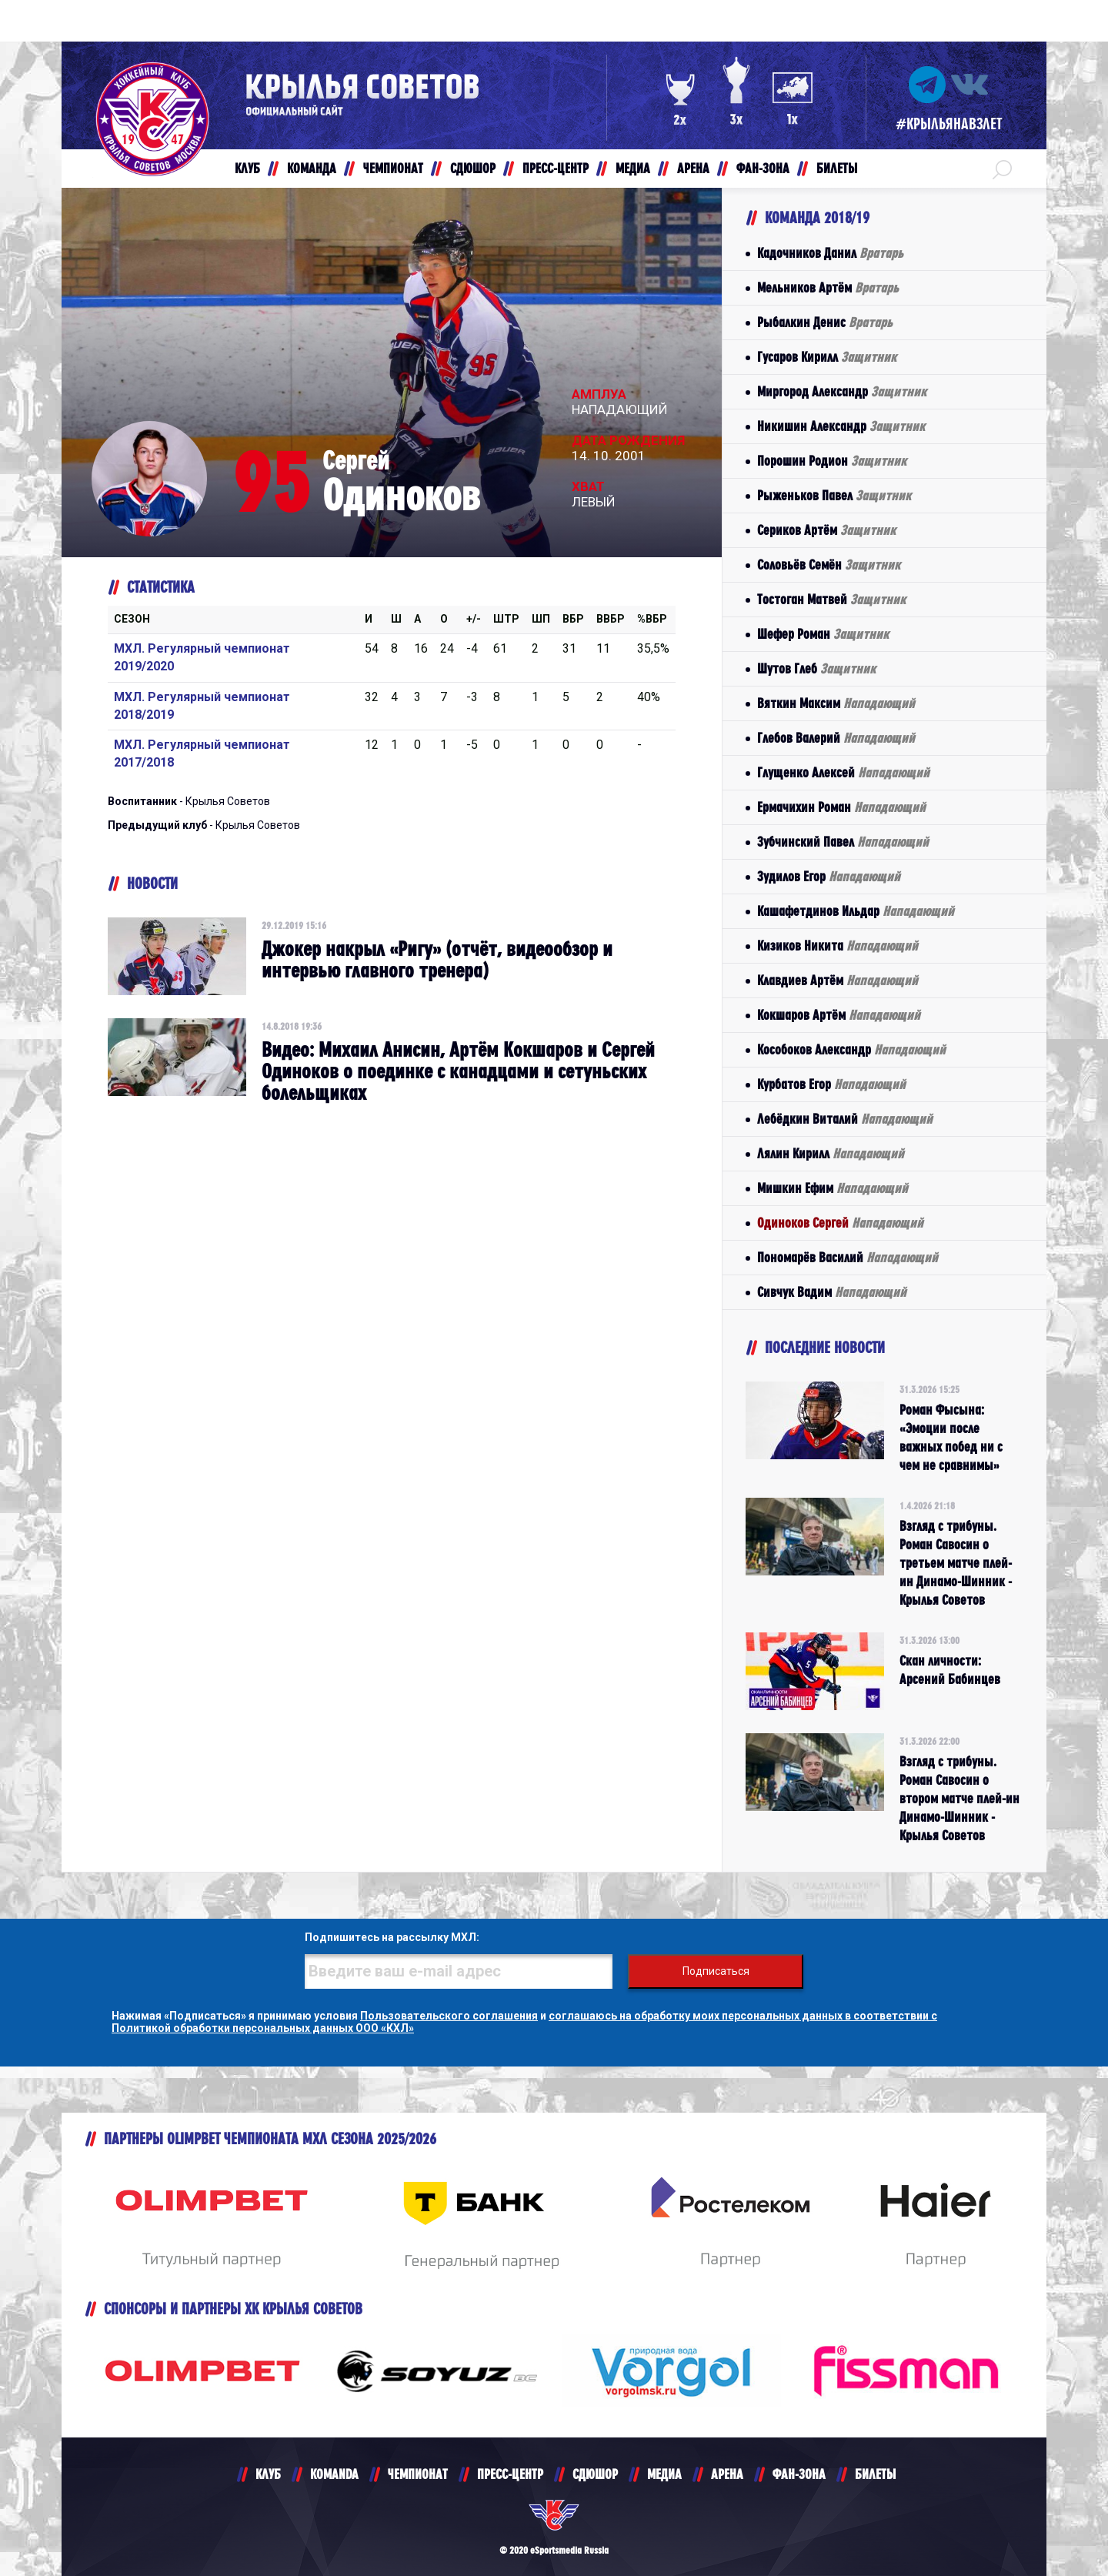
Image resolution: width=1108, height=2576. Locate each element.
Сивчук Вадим (831, 1292)
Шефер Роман (823, 633)
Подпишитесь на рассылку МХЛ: (392, 1937)
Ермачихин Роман (841, 807)
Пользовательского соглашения (449, 2016)
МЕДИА (664, 2474)
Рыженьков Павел (834, 495)
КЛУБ (268, 2474)
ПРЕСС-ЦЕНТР (510, 2474)
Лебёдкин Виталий (845, 1118)
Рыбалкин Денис (825, 322)
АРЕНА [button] (693, 168)
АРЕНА (727, 2474)
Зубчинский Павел (843, 841)
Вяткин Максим (836, 703)
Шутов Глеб (816, 668)
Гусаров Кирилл (826, 356)
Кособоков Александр (851, 1049)
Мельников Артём (828, 287)
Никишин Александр (841, 426)
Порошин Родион (831, 460)
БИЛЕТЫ (875, 2474)
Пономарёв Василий (847, 1257)
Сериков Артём (826, 530)
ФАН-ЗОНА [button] (762, 168)
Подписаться (715, 1971)
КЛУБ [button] (247, 168)
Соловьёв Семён (828, 564)
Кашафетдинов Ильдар (855, 911)
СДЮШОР (595, 2474)
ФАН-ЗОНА (799, 2474)
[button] (1002, 168)
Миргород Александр (841, 391)
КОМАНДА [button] (311, 168)
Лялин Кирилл (830, 1153)
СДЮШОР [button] (473, 168)
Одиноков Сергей (840, 1222)
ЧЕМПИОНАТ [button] (393, 168)
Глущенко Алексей (843, 772)
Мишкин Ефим (832, 1188)
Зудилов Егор (828, 876)
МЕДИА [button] (633, 168)
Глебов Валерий (836, 737)
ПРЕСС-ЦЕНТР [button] (555, 168)
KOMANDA (334, 2474)
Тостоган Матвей (831, 599)
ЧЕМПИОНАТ (418, 2474)
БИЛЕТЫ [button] (836, 168)
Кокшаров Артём (838, 1014)
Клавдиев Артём (837, 980)
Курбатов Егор (831, 1084)
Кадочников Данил (830, 253)
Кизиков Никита (837, 945)
